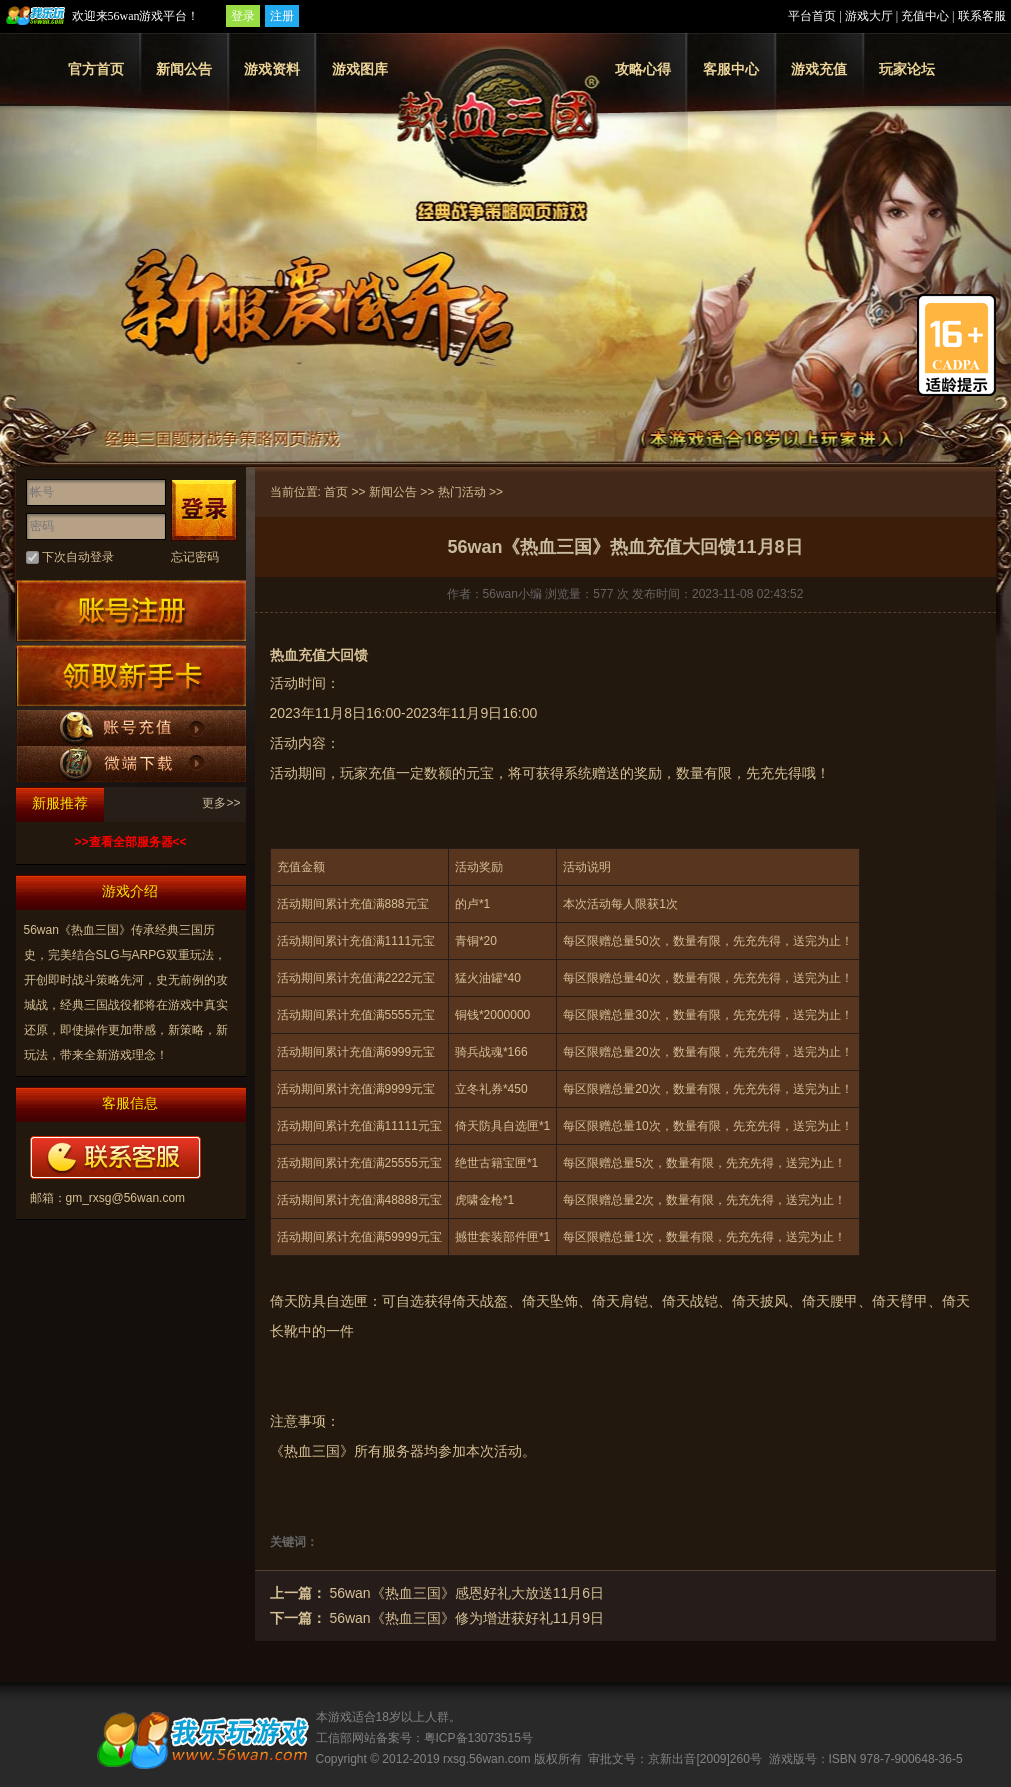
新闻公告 (184, 69)
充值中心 (925, 16)
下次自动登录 (78, 557)
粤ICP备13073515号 (478, 1738)
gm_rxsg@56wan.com (126, 1198)
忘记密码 (195, 557)
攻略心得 (643, 69)
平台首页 (812, 16)
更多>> (221, 803)
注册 (282, 16)
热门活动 (462, 492)
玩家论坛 (907, 69)
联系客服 (982, 16)
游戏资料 (272, 69)
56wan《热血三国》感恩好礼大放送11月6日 (466, 1593)
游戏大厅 (869, 16)
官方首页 (96, 69)
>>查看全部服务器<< (130, 842)
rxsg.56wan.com (486, 1759)
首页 (336, 492)
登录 (243, 16)
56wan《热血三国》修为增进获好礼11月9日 (466, 1618)
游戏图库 (360, 69)
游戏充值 (819, 69)
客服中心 (731, 69)
